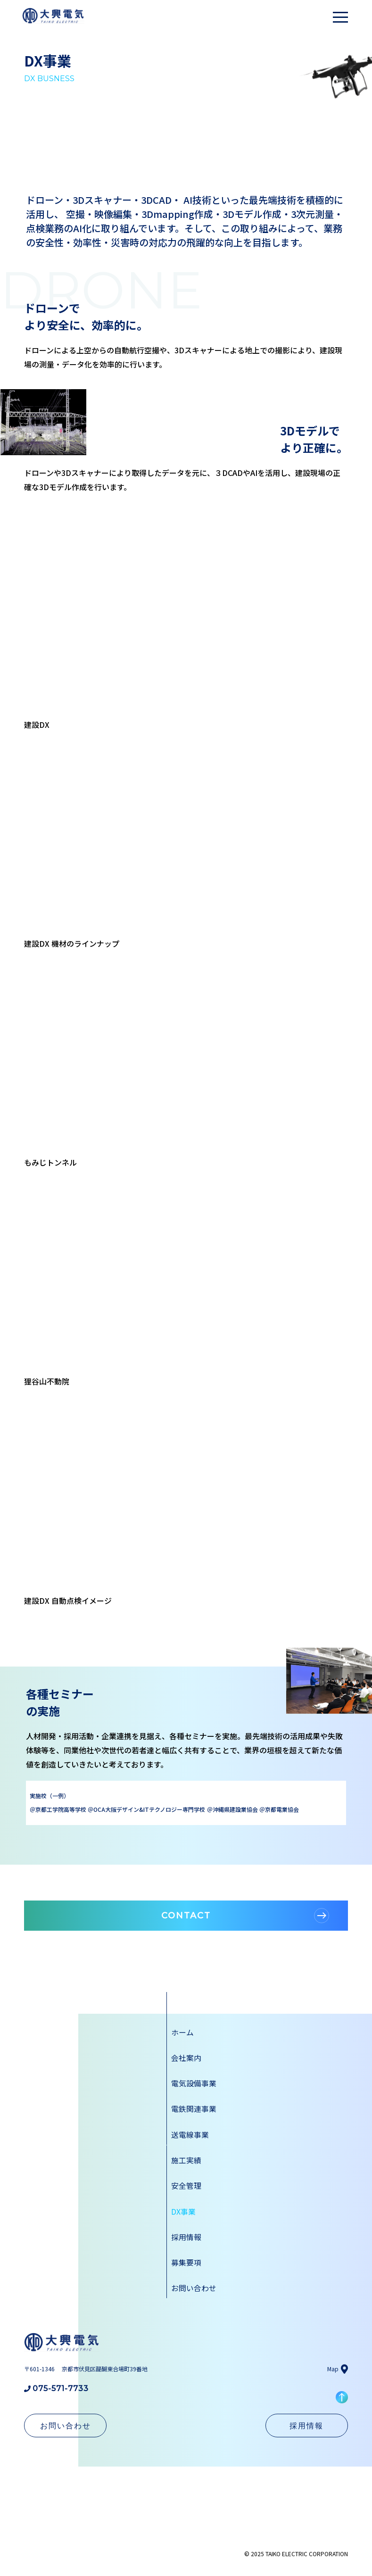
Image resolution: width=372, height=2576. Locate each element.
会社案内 (186, 2057)
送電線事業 (190, 2134)
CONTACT (245, 1915)
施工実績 (186, 2159)
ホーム (182, 2032)
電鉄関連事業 (193, 2108)
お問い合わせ (193, 2287)
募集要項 (186, 2261)
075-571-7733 (56, 2387)
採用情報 (186, 2236)
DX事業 (183, 2210)
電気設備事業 (193, 2083)
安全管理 (186, 2185)
